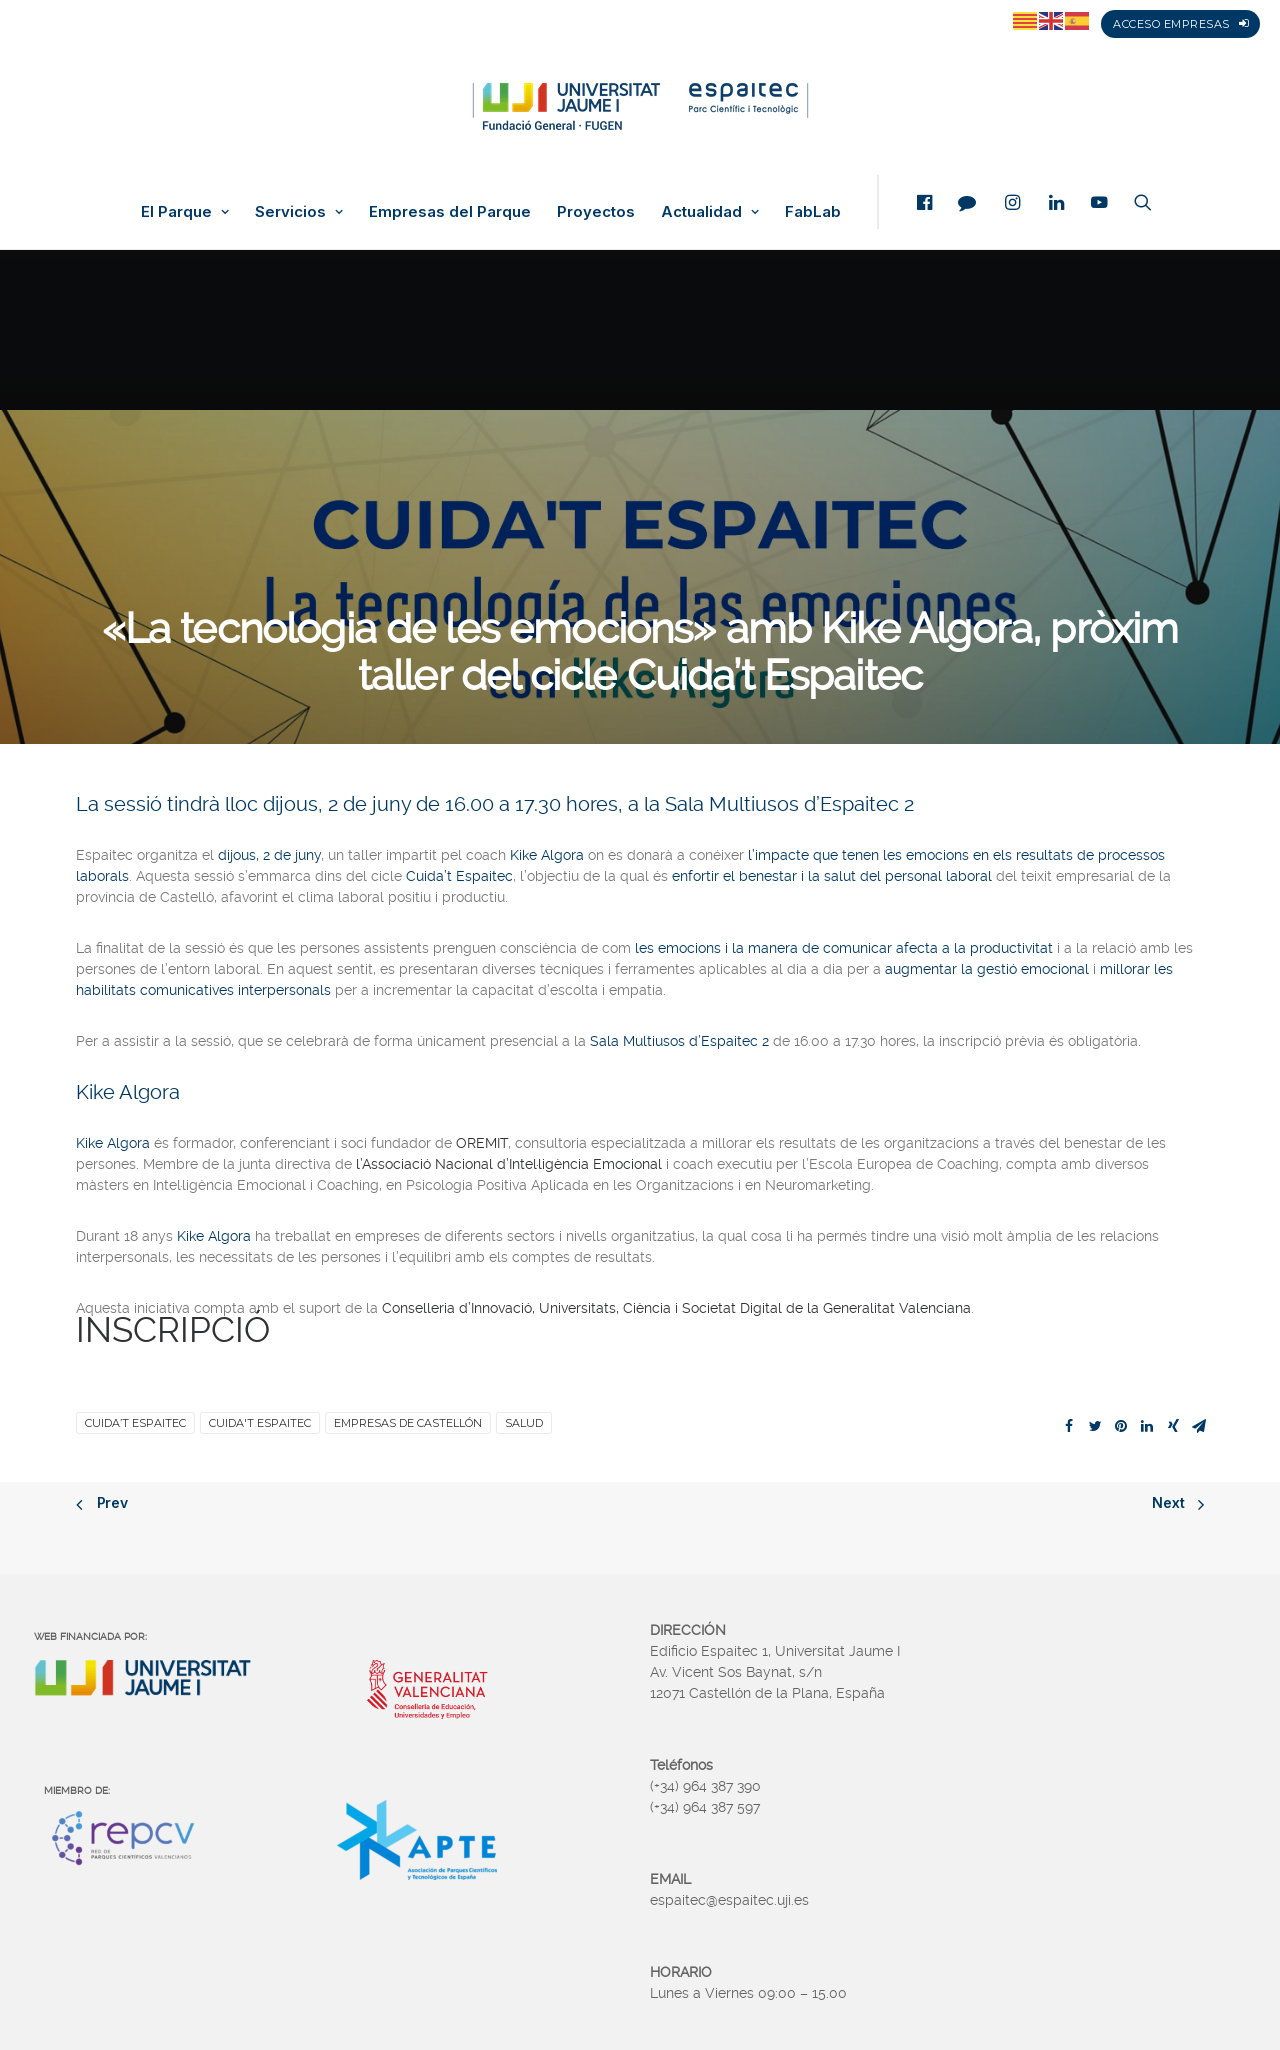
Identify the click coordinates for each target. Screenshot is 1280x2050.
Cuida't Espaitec (260, 1423)
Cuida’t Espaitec (135, 1423)
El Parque (185, 212)
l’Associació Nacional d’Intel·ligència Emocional (509, 1164)
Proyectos (596, 212)
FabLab (813, 212)
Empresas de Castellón (408, 1423)
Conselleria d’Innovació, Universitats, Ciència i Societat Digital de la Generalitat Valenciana (676, 1308)
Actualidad (710, 212)
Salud (524, 1423)
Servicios (299, 212)
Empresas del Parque (450, 212)
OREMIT (482, 1143)
